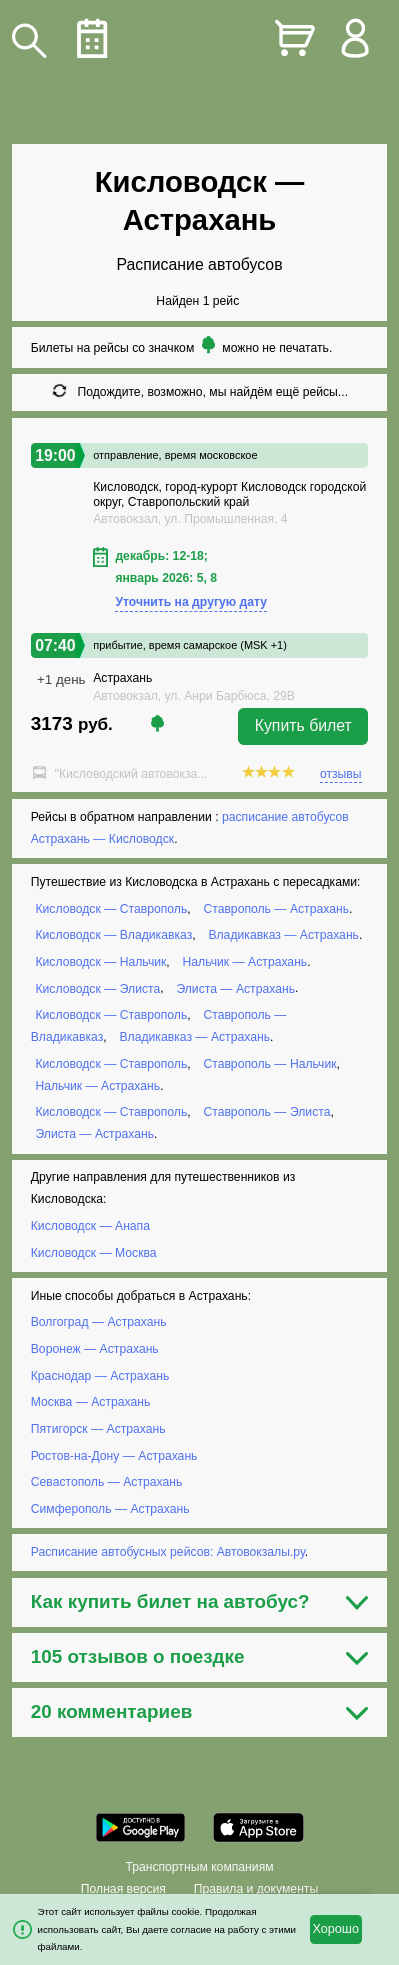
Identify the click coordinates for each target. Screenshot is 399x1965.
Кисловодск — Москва (94, 1252)
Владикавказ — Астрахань (283, 935)
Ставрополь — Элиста (266, 1112)
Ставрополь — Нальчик (269, 1064)
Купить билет (303, 725)
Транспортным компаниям (199, 1867)
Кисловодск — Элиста (97, 988)
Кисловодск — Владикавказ (113, 935)
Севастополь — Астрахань (107, 1482)
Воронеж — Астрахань (95, 1349)
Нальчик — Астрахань (245, 962)
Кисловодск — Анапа (90, 1226)
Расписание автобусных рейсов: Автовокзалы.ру (168, 1552)
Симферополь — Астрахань (110, 1509)
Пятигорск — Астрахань (98, 1429)
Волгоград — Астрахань (99, 1322)
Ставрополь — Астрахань (276, 909)
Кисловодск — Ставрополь (111, 909)
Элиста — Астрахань (235, 988)
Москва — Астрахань (91, 1402)
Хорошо (335, 1929)
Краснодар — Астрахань (100, 1376)
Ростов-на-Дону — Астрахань (114, 1455)
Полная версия (123, 1889)
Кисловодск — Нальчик (100, 962)
